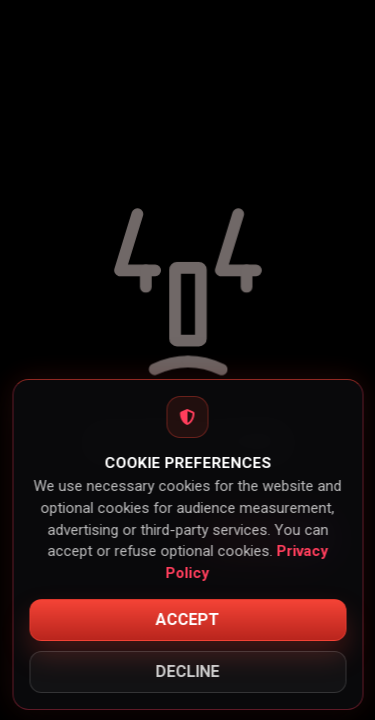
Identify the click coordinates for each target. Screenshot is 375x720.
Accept (188, 619)
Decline (188, 671)
